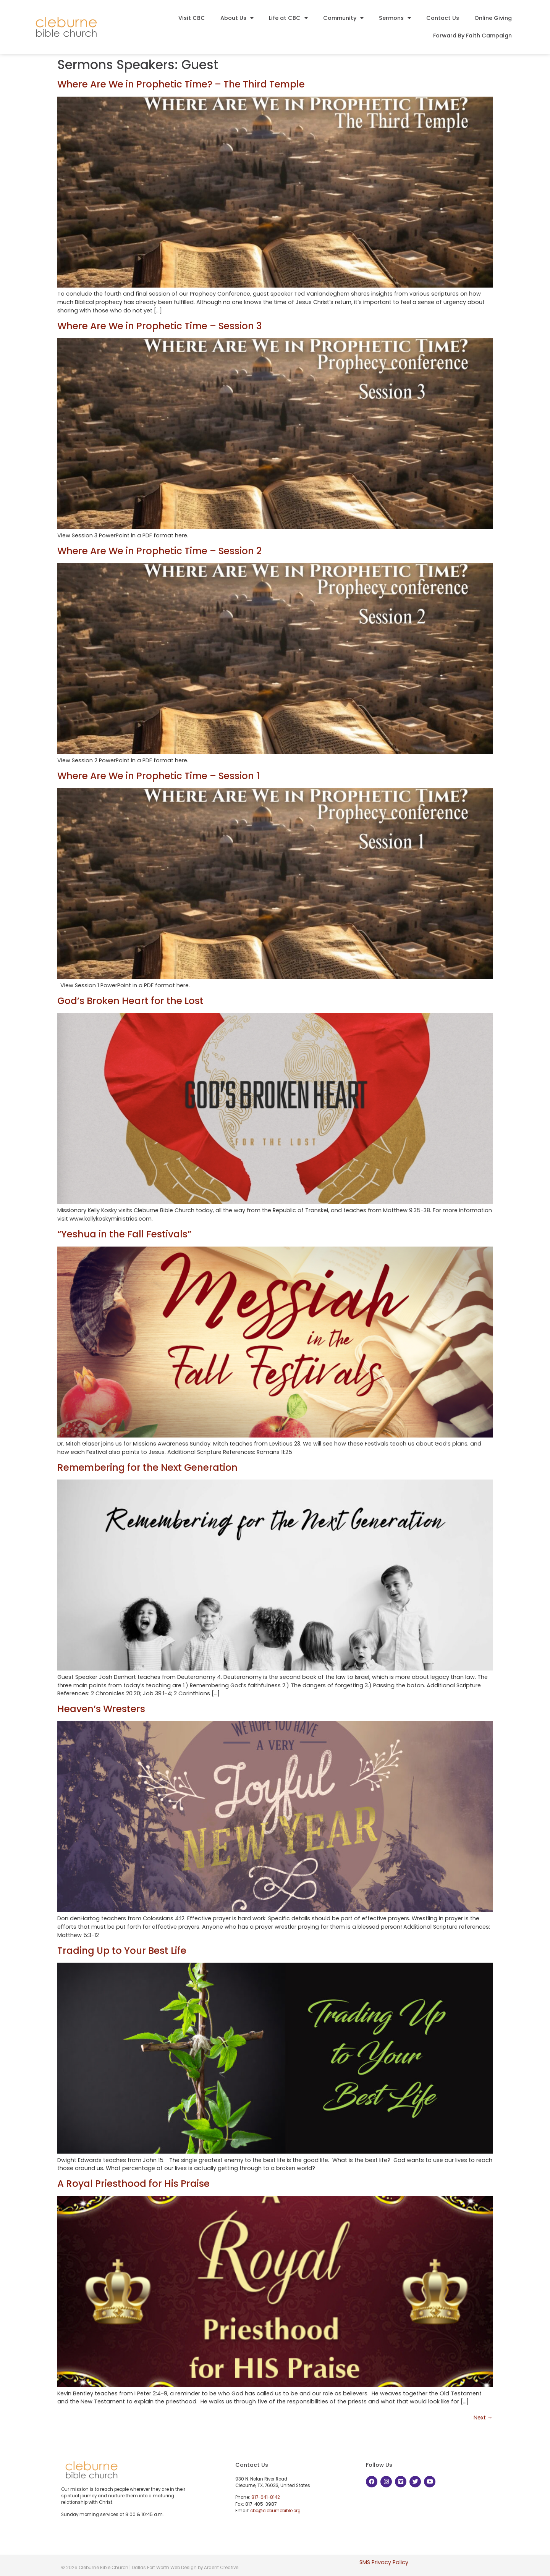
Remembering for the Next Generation (147, 1467)
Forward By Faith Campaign (472, 35)
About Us (237, 17)
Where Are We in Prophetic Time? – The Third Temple (181, 84)
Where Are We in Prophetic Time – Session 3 (159, 326)
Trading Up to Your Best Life (121, 1950)
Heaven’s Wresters (101, 1709)
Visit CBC (191, 18)
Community (343, 17)
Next (483, 2417)
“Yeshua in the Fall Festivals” (124, 1234)
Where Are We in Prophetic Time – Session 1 (158, 776)
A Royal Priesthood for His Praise (133, 2183)
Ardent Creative (221, 2568)
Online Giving (493, 18)
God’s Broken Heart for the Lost (130, 1000)
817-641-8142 (265, 2497)
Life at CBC (288, 17)
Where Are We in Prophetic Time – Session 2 (159, 551)
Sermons (395, 17)
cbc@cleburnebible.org (275, 2511)
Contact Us (442, 18)
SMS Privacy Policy (383, 2562)
